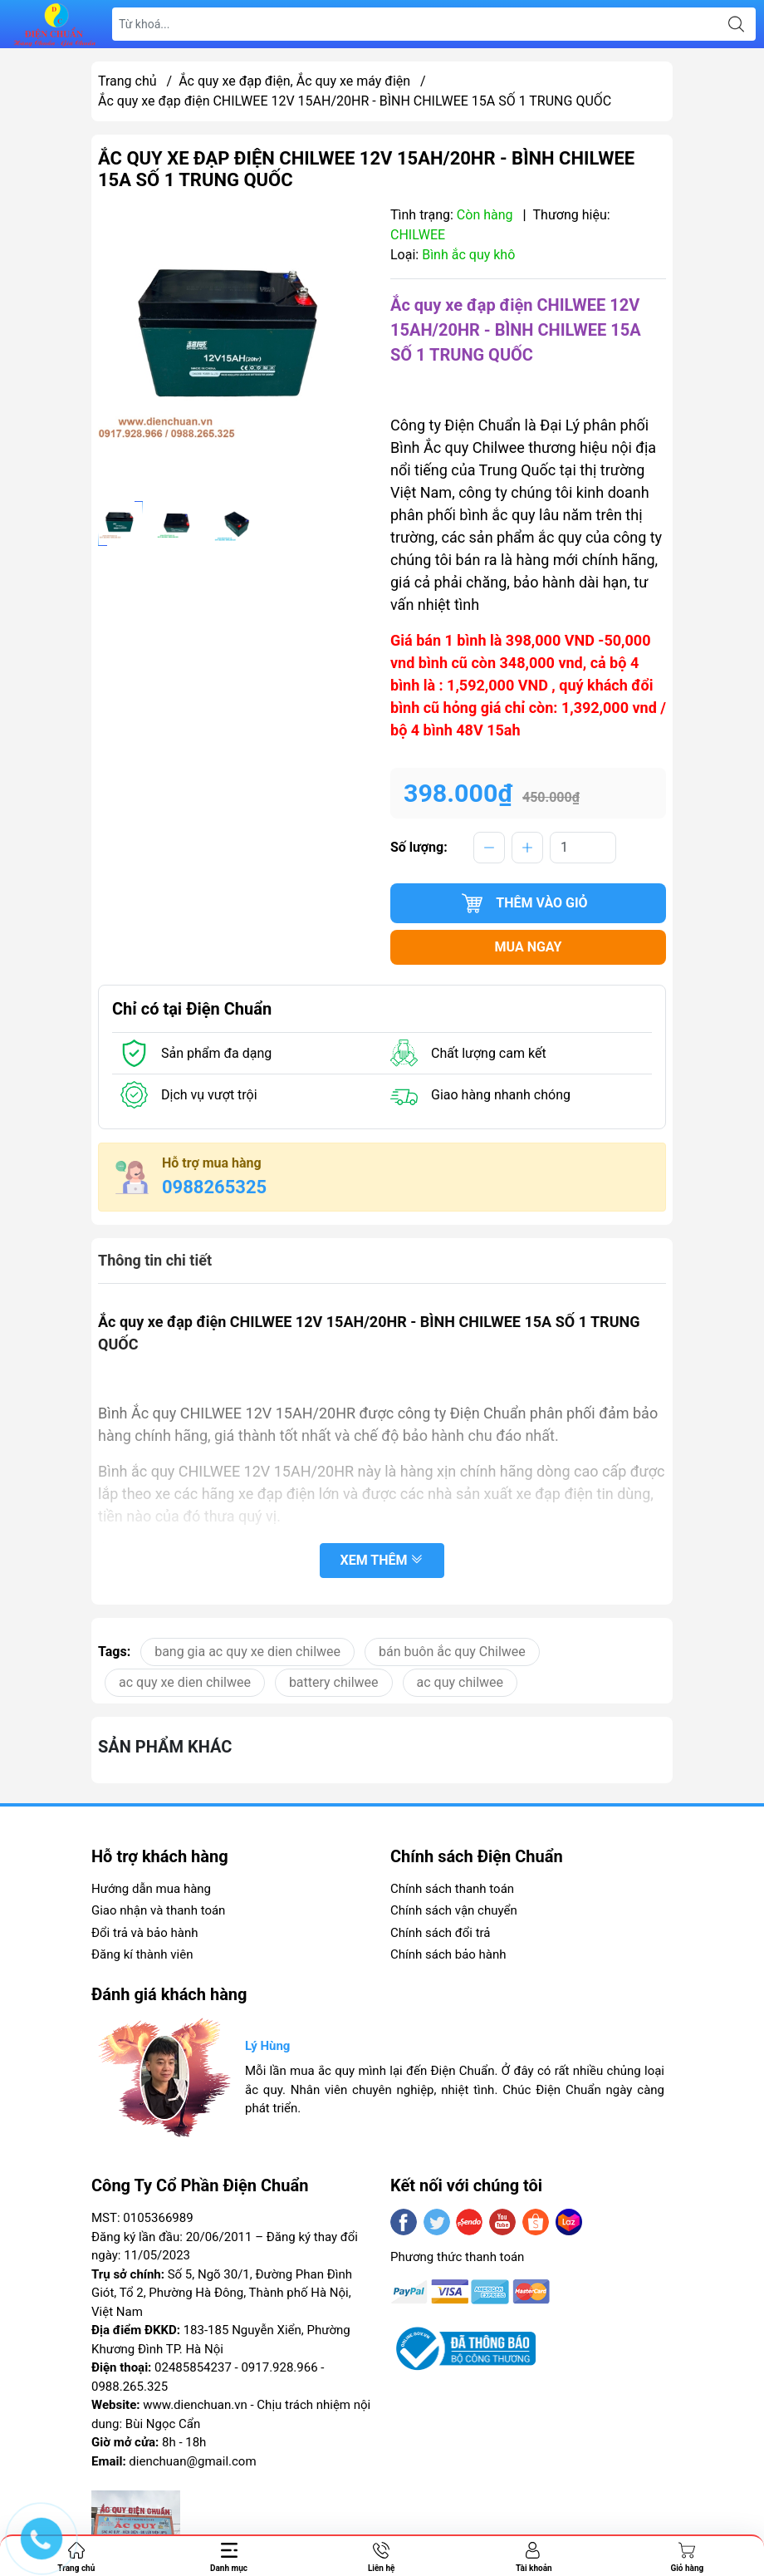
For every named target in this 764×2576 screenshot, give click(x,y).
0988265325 (214, 1187)
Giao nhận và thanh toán (158, 1910)
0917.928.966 (279, 2367)
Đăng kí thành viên (142, 1954)
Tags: (114, 1651)
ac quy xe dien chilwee (185, 1682)
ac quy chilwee (460, 1682)
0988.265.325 (129, 2386)
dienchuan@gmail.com (192, 2461)
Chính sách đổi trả (440, 1932)
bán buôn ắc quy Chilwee (452, 1651)
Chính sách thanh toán (452, 1888)
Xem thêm (382, 1561)
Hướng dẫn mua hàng (151, 1888)
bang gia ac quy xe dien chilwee (247, 1651)
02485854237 (193, 2367)
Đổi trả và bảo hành (144, 1932)
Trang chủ (127, 81)
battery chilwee (334, 1682)
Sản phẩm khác (165, 1747)
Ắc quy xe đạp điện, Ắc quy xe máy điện (294, 81)
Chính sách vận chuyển (453, 1910)
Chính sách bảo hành (448, 1954)
